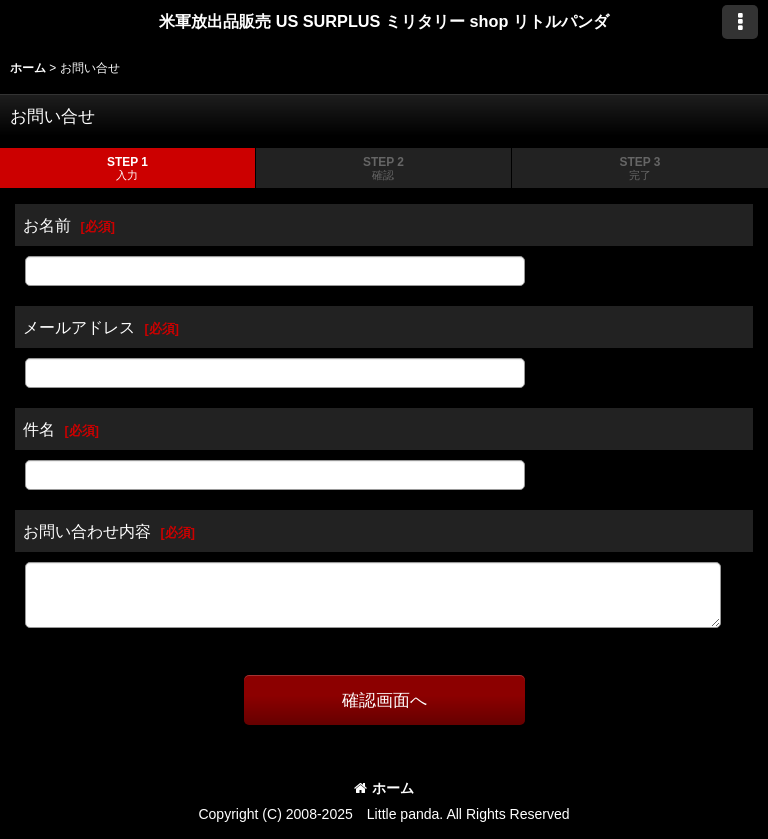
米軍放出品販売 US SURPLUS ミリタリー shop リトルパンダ (384, 21)
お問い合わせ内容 (87, 531)
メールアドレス (79, 327)
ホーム (384, 788)
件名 (39, 429)
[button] (740, 22)
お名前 (47, 225)
